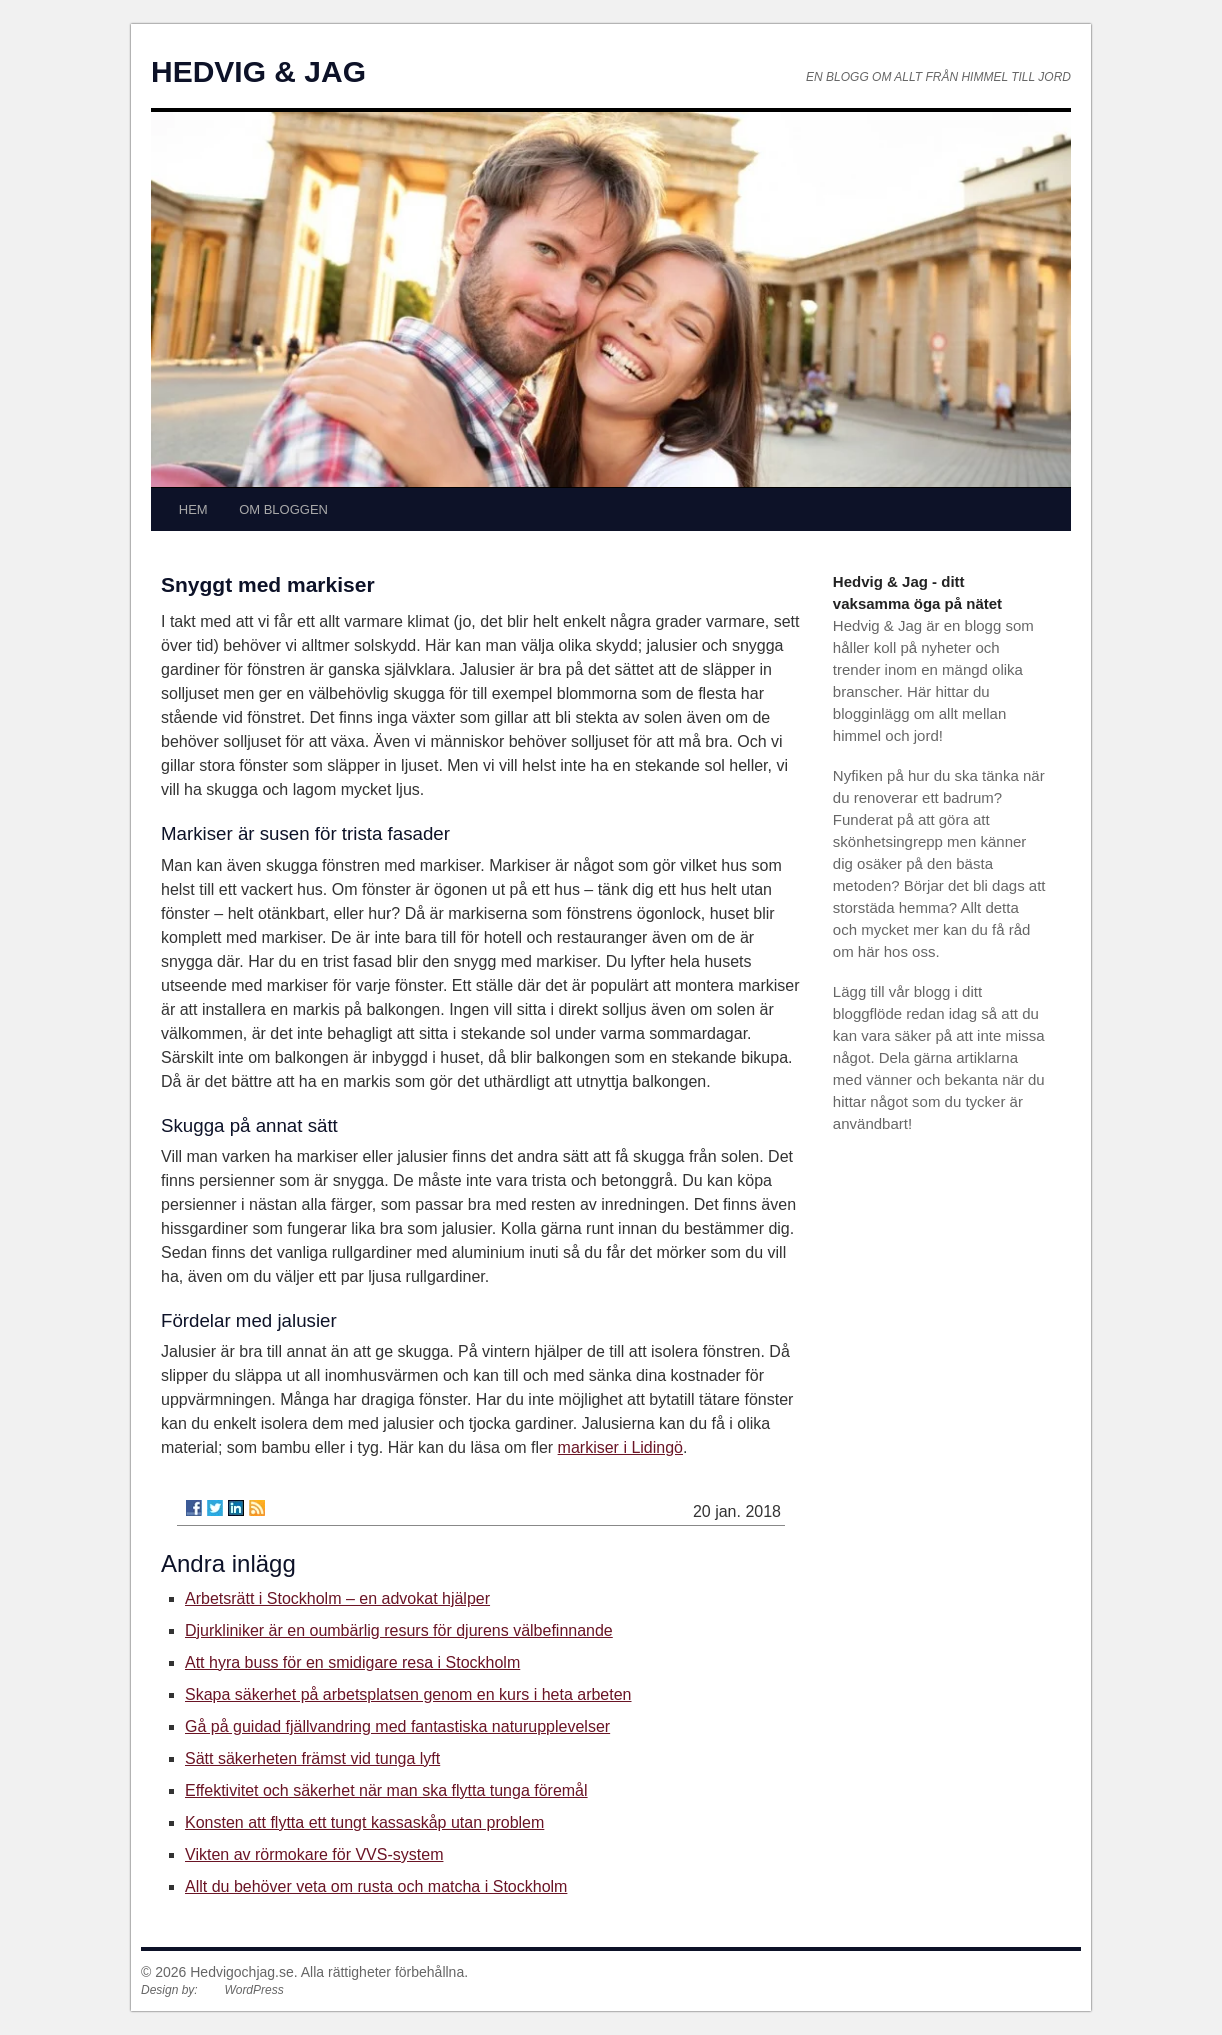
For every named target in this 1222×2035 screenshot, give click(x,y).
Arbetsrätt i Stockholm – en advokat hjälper (337, 1598)
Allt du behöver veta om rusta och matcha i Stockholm (376, 1886)
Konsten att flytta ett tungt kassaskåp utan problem (364, 1822)
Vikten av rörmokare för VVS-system (314, 1854)
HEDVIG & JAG (258, 71)
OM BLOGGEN (283, 509)
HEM (193, 509)
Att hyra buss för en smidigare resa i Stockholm (352, 1662)
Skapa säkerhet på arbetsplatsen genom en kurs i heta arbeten (408, 1694)
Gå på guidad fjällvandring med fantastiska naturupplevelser (397, 1726)
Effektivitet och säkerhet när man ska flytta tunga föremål (386, 1790)
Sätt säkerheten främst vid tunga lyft (312, 1758)
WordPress (253, 1990)
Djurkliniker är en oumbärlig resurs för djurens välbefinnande (399, 1630)
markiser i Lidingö (620, 1447)
